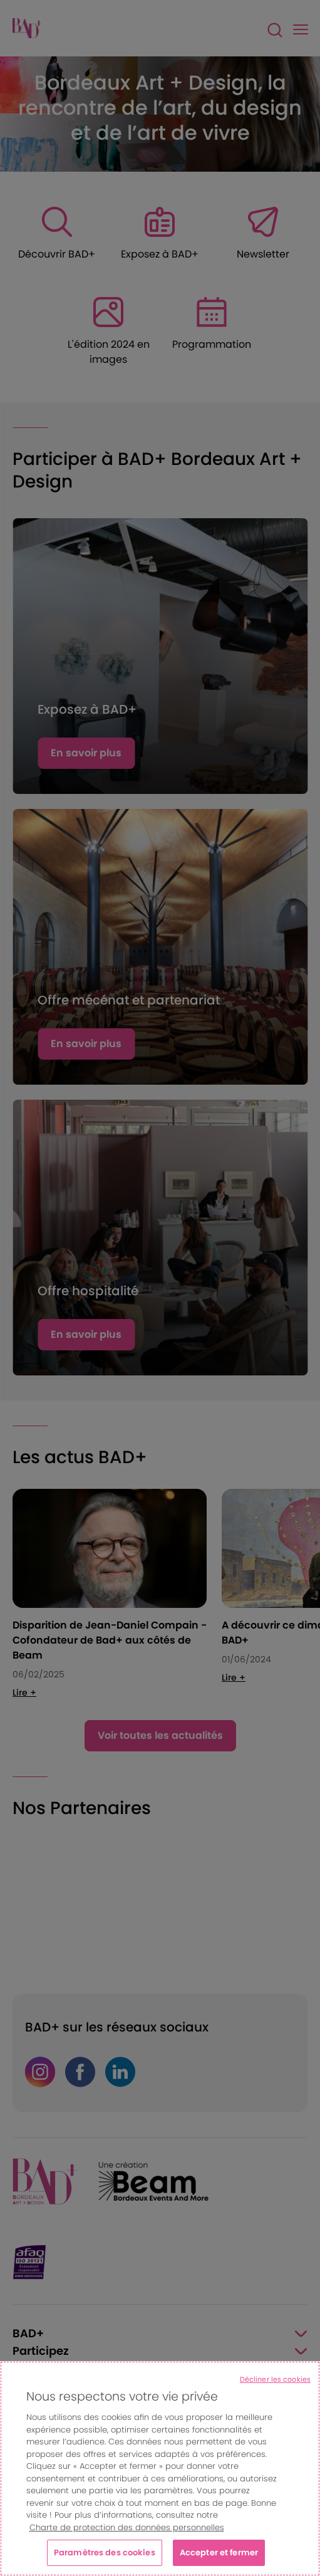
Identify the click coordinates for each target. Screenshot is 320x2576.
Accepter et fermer (219, 2552)
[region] (160, 2468)
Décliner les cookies (275, 2379)
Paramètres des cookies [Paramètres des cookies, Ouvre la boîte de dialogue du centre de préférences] (104, 2552)
